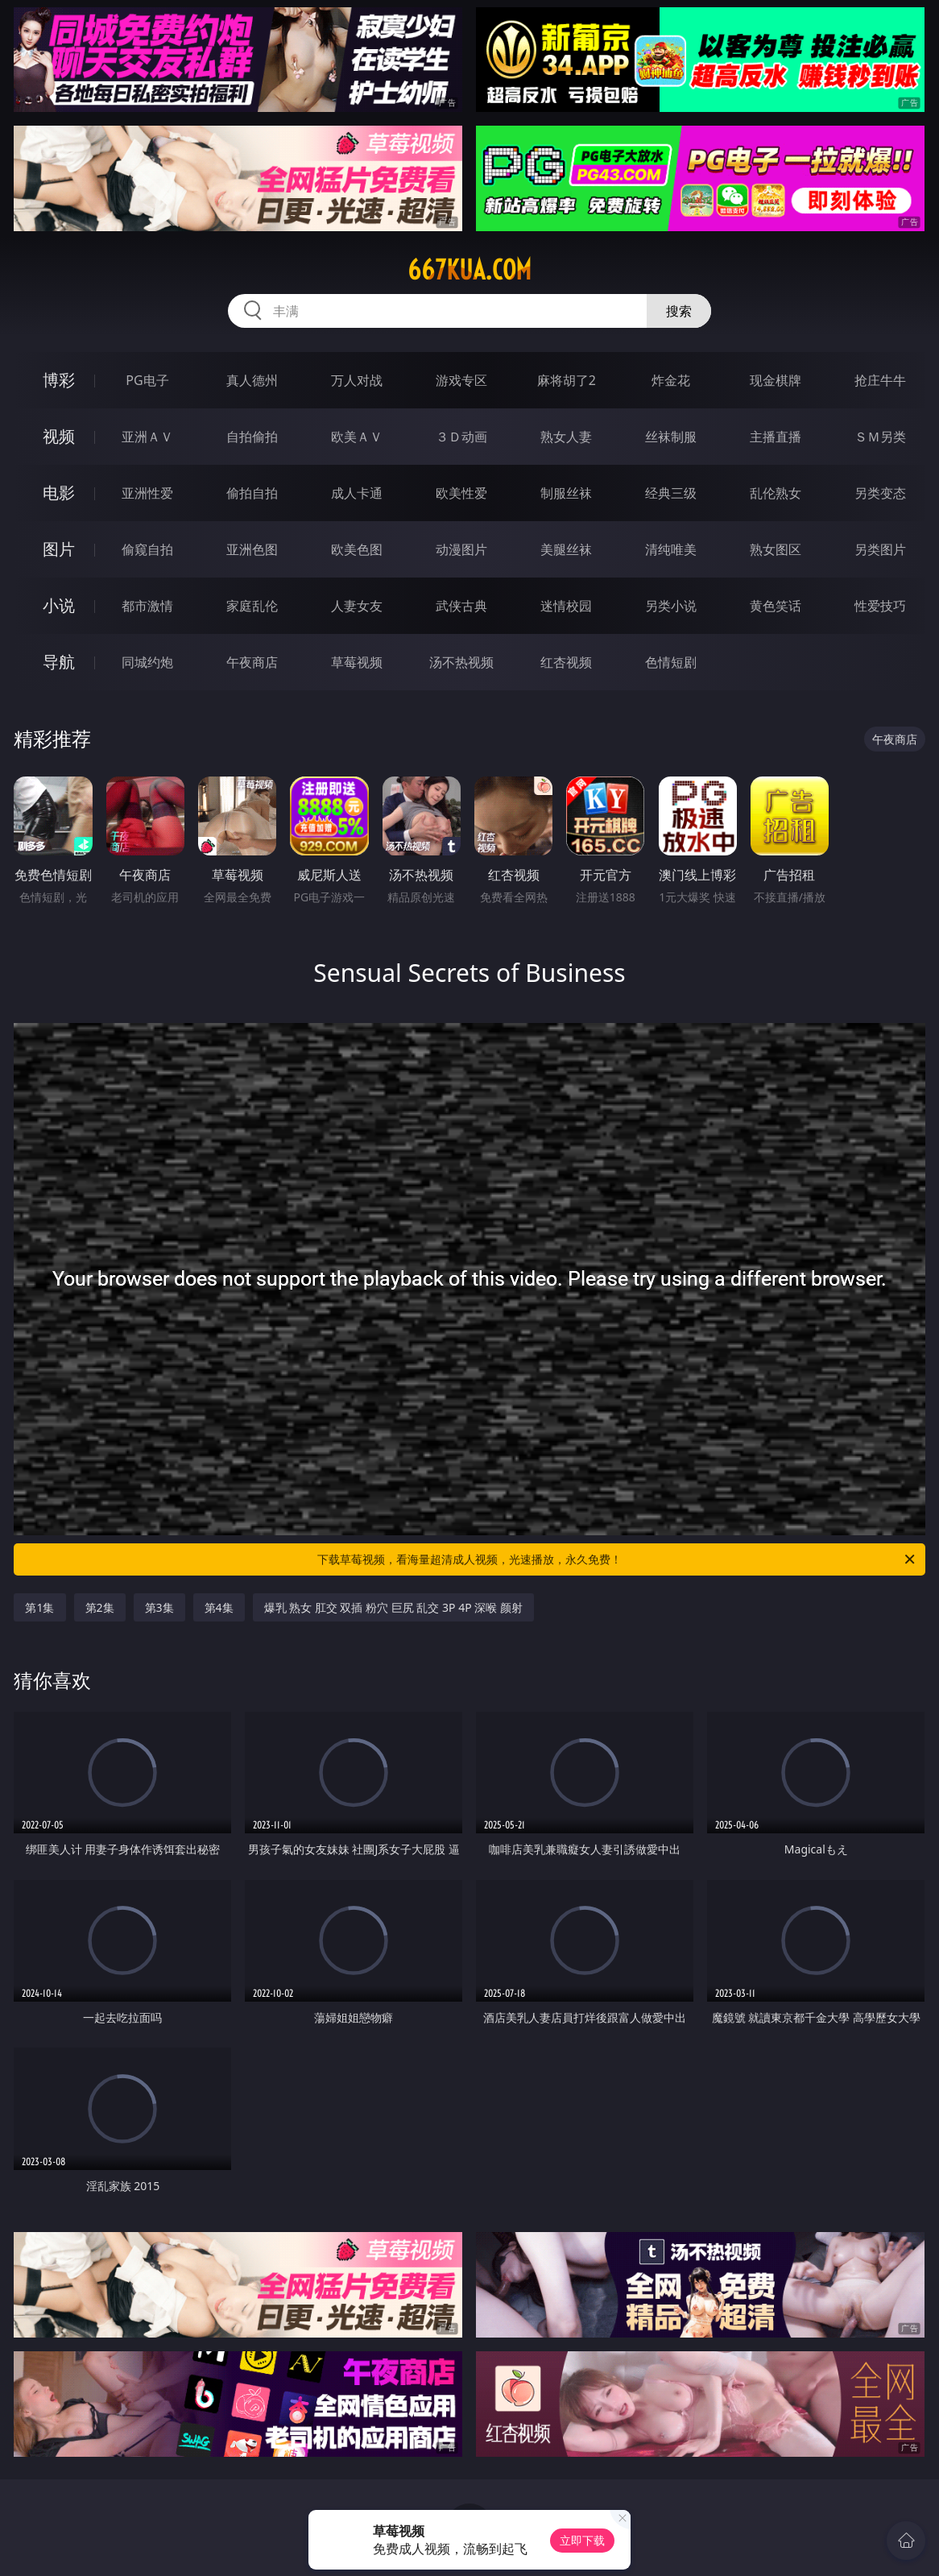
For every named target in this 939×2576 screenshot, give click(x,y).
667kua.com (469, 270)
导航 (59, 662)
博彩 (59, 380)
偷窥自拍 (147, 549)
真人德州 (252, 380)
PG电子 (147, 380)
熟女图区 (775, 549)
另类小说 (671, 606)
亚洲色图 (252, 549)
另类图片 (880, 549)
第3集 (159, 1607)
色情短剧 (671, 662)
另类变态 (880, 493)
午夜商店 (252, 662)
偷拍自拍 (252, 493)
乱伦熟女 (775, 493)
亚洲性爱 (147, 493)
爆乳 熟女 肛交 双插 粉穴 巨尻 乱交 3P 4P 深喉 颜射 (393, 1607)
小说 (59, 605)
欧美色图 (357, 549)
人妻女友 (357, 606)
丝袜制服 (671, 436)
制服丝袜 (566, 493)
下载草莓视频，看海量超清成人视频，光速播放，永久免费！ (617, 1559)
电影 (59, 492)
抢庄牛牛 (880, 380)
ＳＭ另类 (880, 436)
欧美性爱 (461, 493)
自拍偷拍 (252, 436)
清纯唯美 (671, 549)
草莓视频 (357, 662)
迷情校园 (566, 606)
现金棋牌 (775, 380)
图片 (59, 549)
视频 (59, 436)
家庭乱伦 (252, 606)
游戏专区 (461, 380)
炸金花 (671, 380)
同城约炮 (147, 662)
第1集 (39, 1607)
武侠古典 (461, 606)
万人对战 (357, 380)
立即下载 (582, 2540)
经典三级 (671, 493)
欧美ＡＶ (357, 436)
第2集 (99, 1607)
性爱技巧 (880, 606)
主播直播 (775, 436)
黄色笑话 (775, 606)
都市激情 (147, 606)
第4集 (219, 1607)
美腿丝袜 (566, 549)
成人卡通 (357, 493)
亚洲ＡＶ (147, 436)
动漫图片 (461, 549)
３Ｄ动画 (461, 436)
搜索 (679, 311)
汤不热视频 (461, 662)
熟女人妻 (566, 436)
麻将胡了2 (566, 380)
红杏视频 (566, 662)
